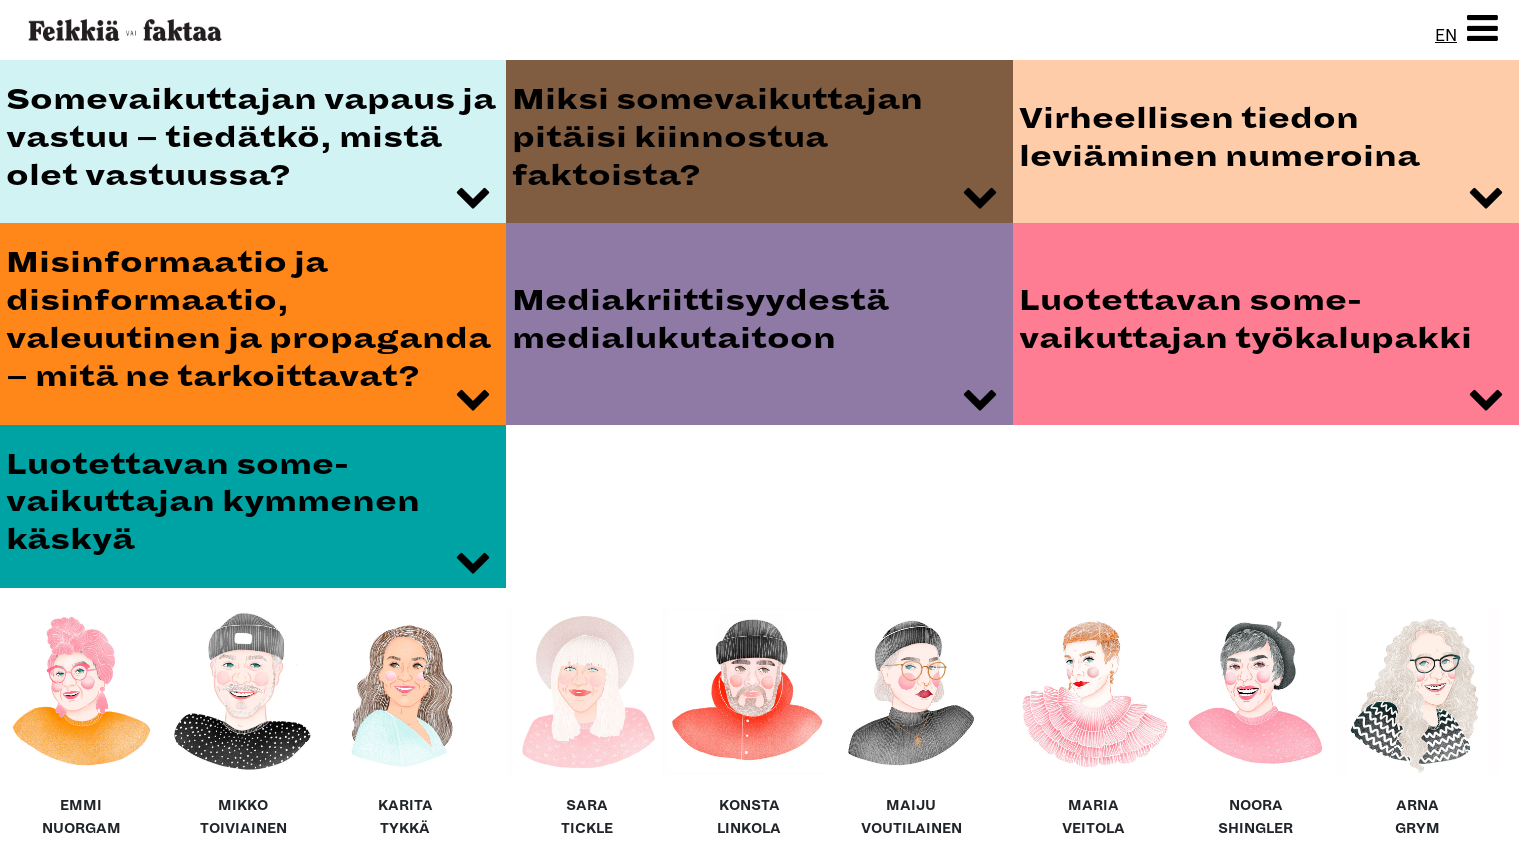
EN (1446, 36)
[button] (1482, 30)
